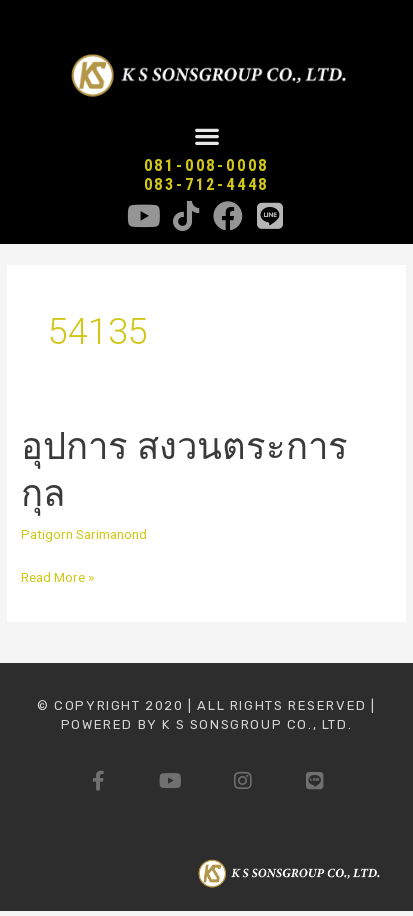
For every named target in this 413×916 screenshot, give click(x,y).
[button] (206, 136)
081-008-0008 (207, 165)
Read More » (57, 575)
